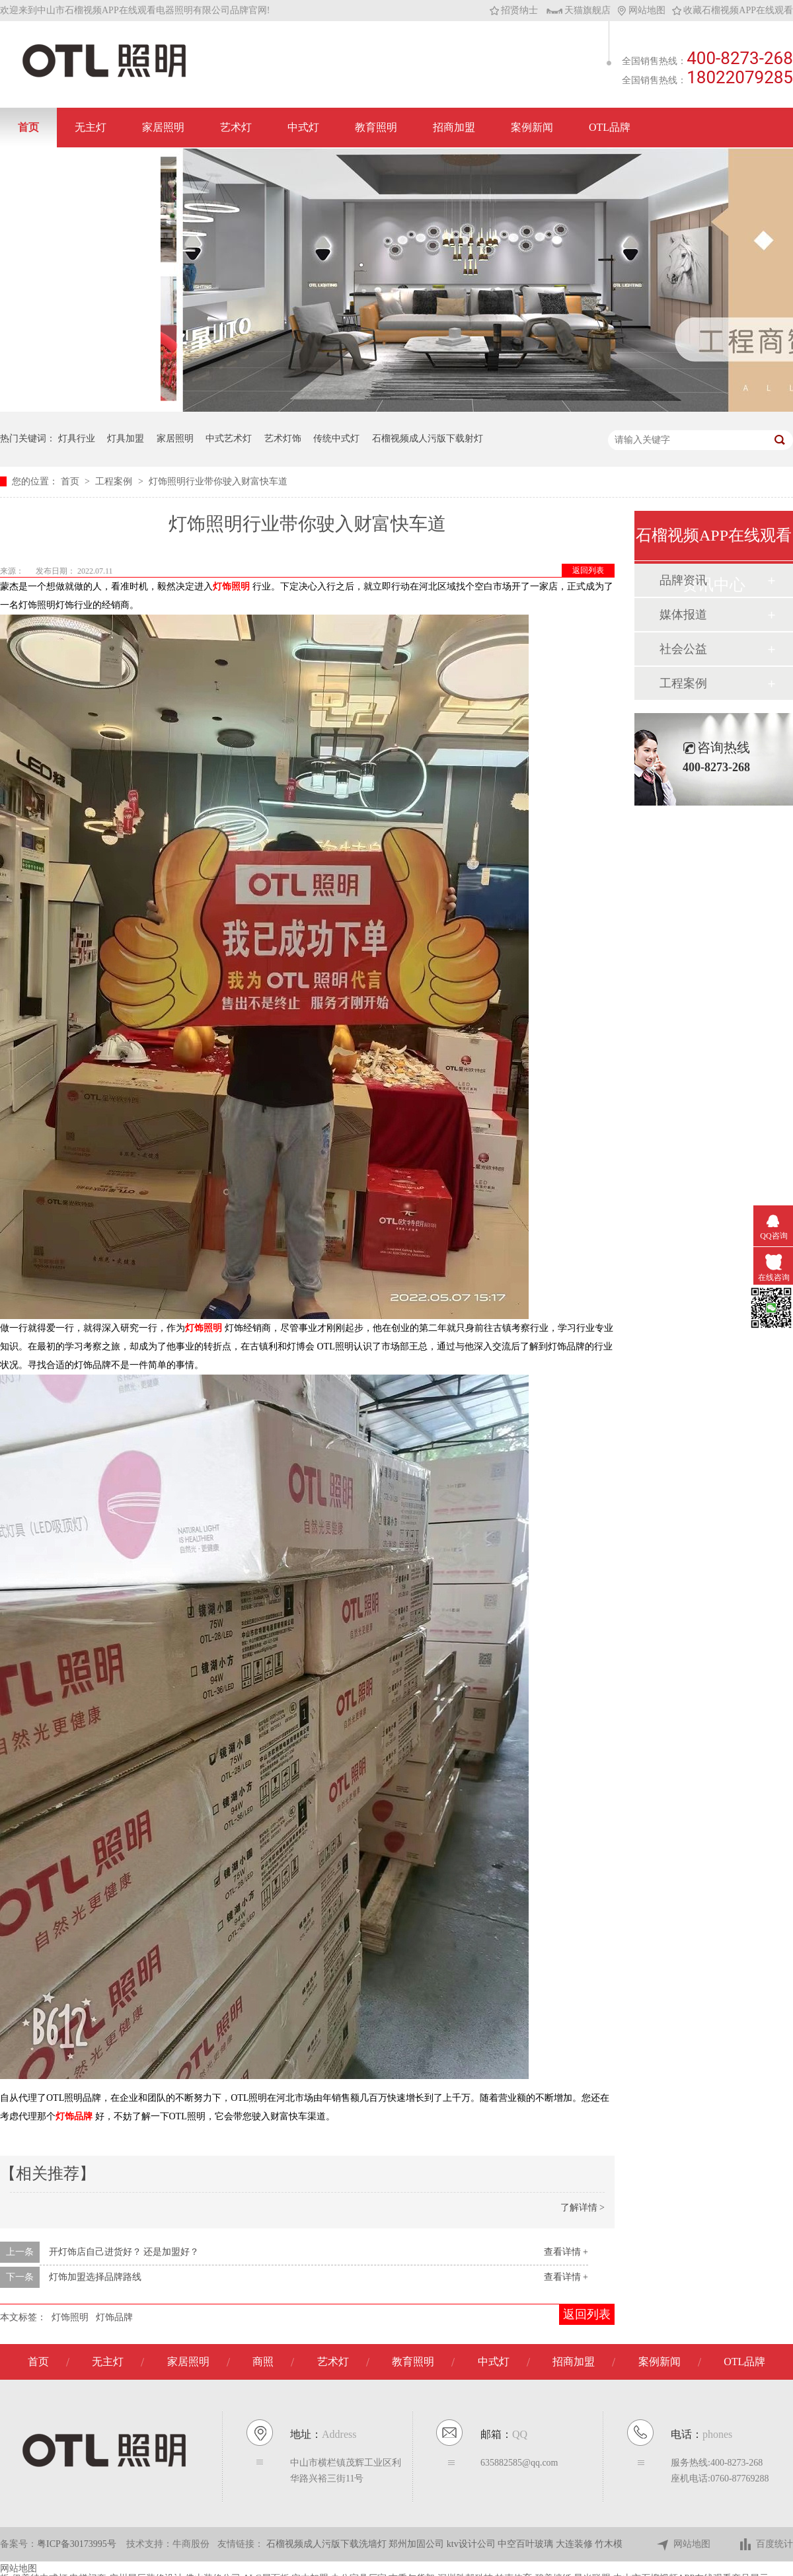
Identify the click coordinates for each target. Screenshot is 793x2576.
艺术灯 (236, 127)
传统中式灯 (336, 438)
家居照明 (163, 127)
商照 (263, 2361)
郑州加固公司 (418, 2544)
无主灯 (90, 127)
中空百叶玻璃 (527, 2544)
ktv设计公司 (472, 2544)
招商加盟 (454, 127)
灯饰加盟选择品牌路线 (95, 2277)
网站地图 (641, 10)
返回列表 (588, 570)
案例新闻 (532, 127)
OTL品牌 (609, 127)
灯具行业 (76, 438)
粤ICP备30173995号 (76, 2544)
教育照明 (376, 127)
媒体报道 (683, 614)
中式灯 (303, 127)
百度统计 (765, 2544)
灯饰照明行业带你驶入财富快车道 (218, 481)
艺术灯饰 (282, 438)
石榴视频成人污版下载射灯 (427, 438)
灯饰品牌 (114, 2317)
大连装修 (575, 2544)
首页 (28, 127)
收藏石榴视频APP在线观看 (732, 10)
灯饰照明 (70, 2317)
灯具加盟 (125, 438)
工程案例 (115, 481)
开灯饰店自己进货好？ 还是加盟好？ (124, 2252)
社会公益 (683, 649)
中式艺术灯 (229, 438)
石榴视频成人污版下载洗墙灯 (327, 2544)
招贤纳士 (514, 10)
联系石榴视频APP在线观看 (80, 166)
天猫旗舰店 (579, 10)
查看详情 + (566, 2252)
